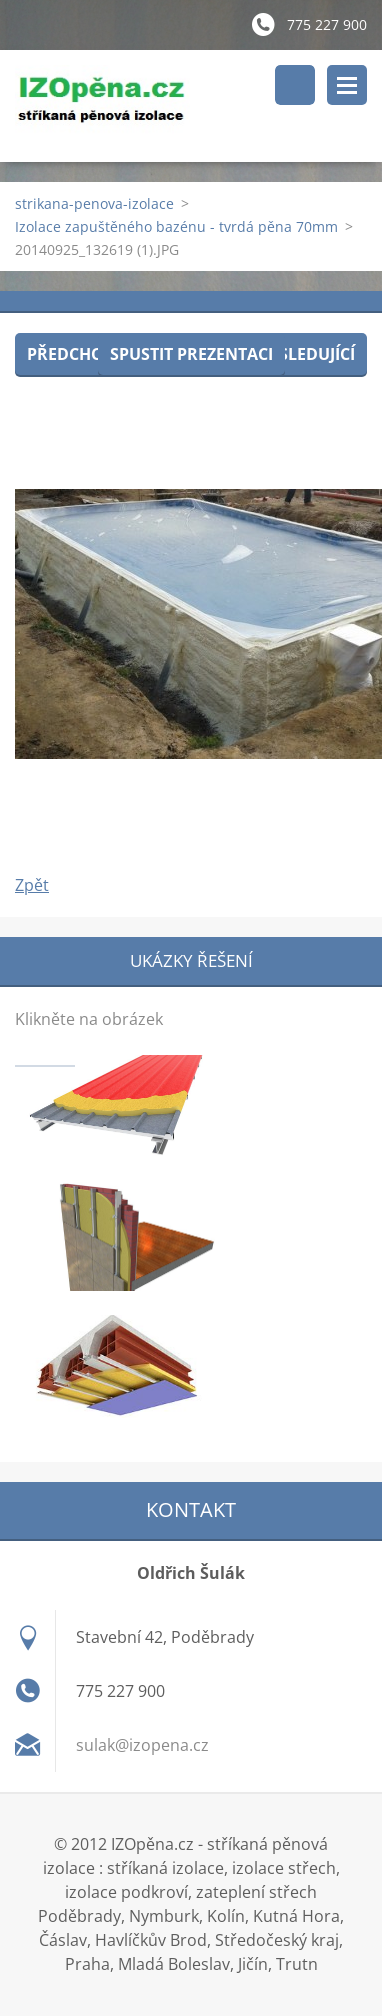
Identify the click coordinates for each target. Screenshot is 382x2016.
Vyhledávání (295, 85)
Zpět (32, 885)
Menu (347, 85)
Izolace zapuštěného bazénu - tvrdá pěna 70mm (176, 226)
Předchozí (72, 354)
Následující (305, 354)
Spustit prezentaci (191, 354)
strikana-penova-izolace (94, 203)
